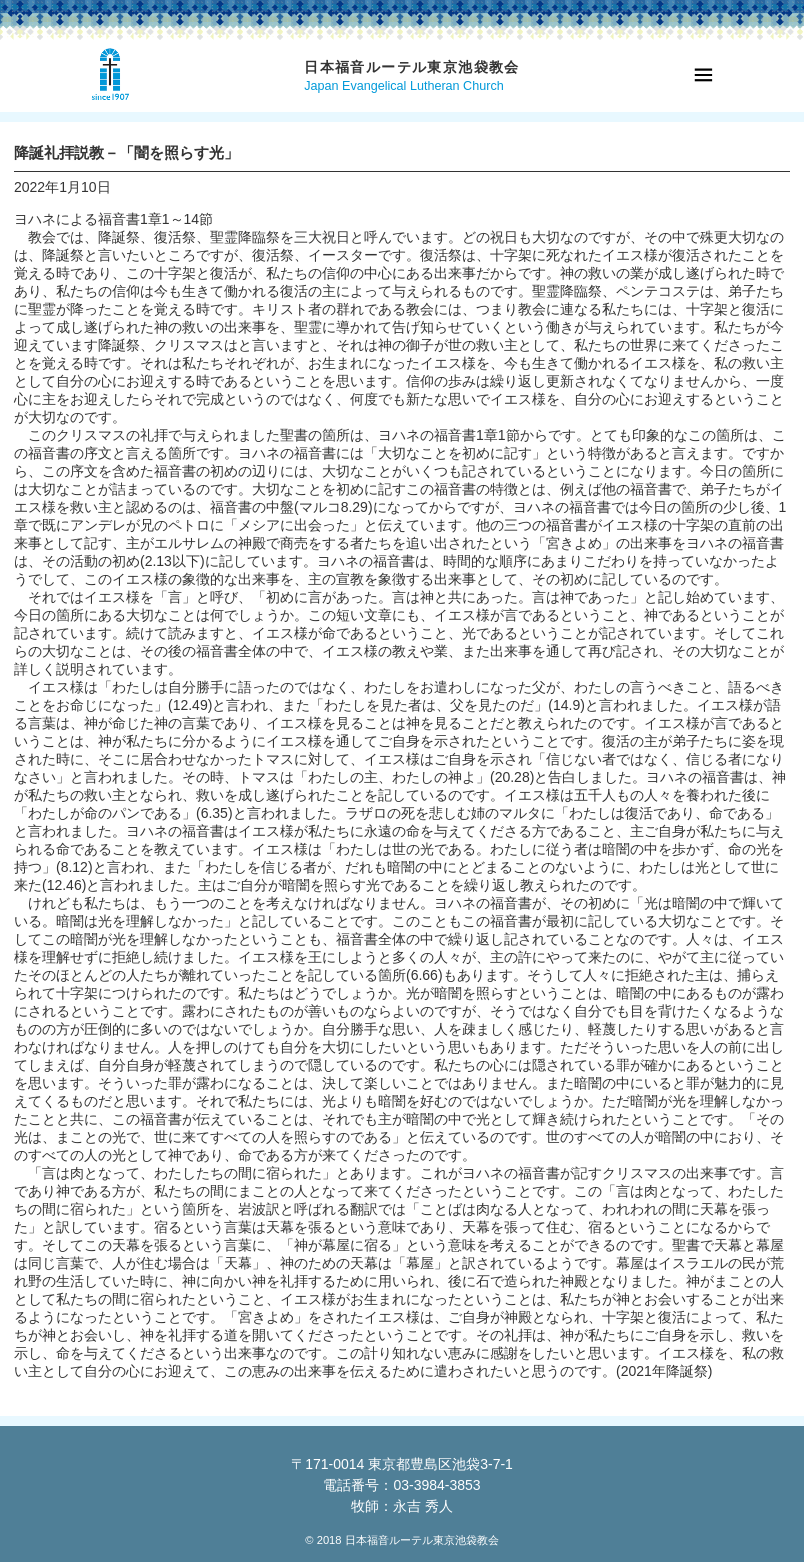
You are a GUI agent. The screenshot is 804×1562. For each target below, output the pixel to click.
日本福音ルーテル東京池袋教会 (412, 67)
